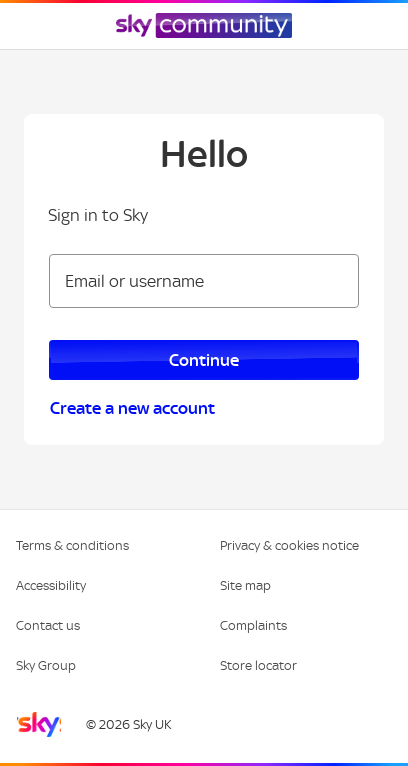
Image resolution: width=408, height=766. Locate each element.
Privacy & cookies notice (289, 545)
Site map (245, 585)
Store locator (258, 665)
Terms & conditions (72, 545)
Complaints (253, 625)
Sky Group (46, 665)
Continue (204, 360)
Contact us (48, 625)
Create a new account (132, 408)
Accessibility (51, 585)
